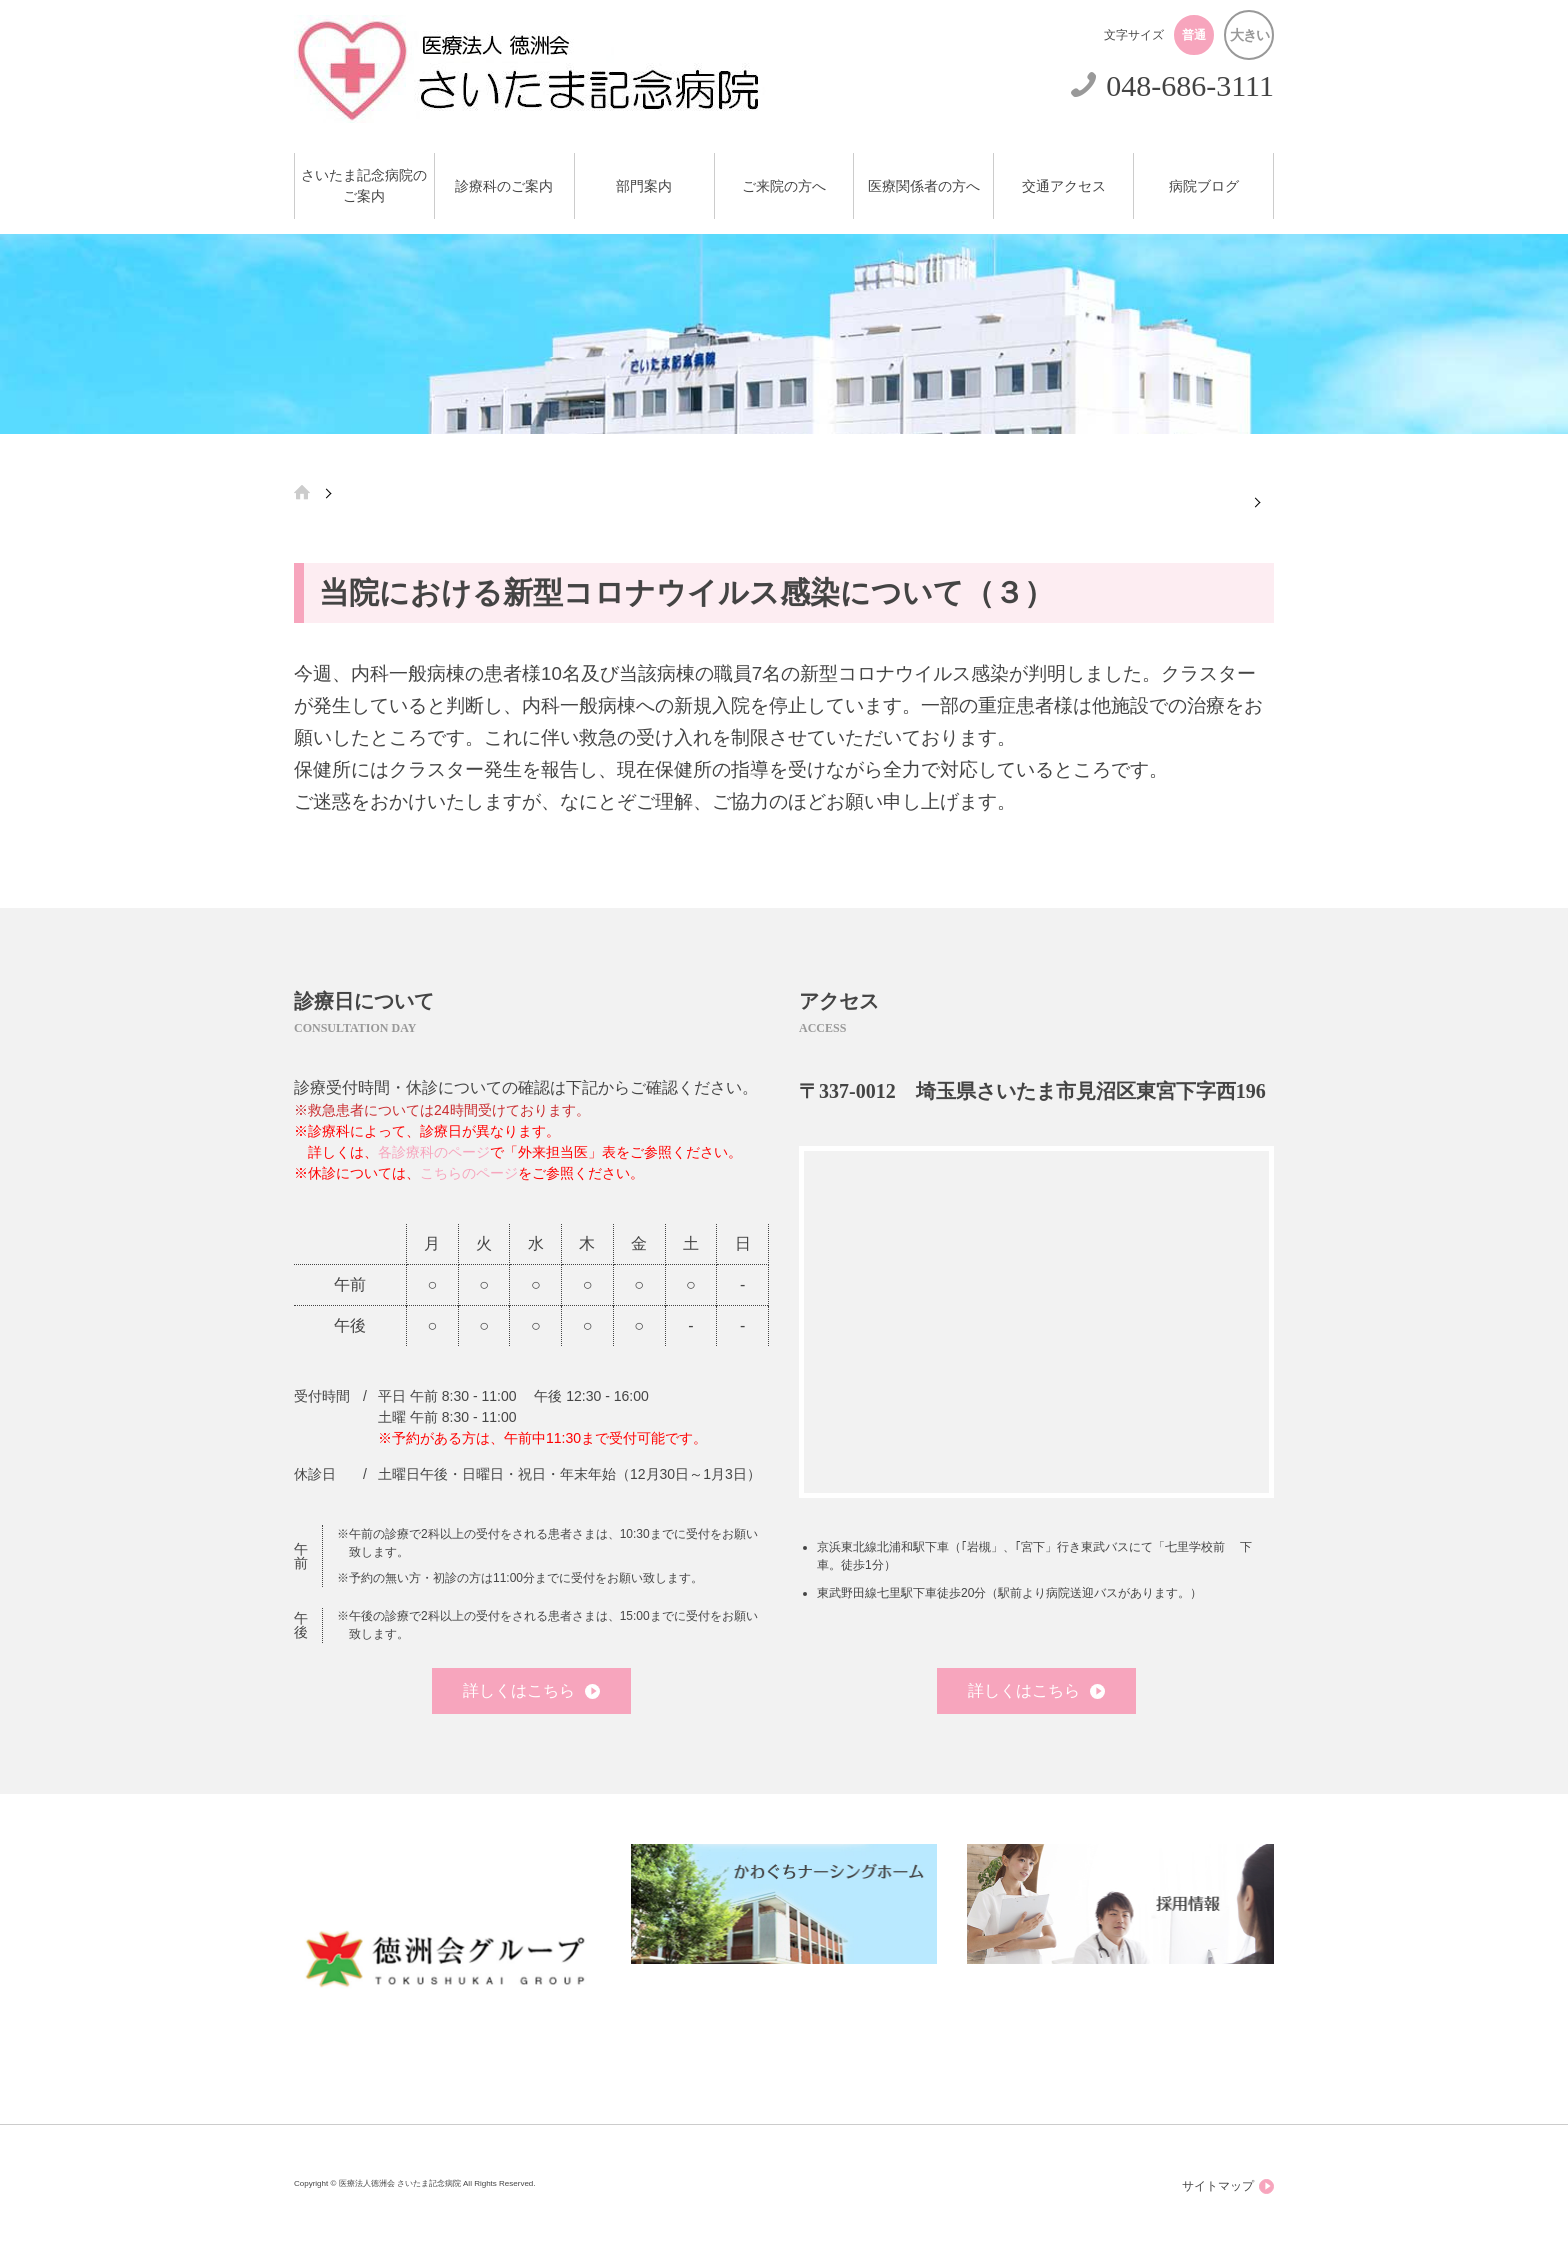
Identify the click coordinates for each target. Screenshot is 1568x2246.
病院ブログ (1204, 186)
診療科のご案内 (504, 186)
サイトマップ (1228, 2186)
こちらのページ (469, 1173)
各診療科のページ (434, 1152)
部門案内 (644, 186)
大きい (1249, 35)
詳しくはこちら (531, 1690)
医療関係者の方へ (924, 186)
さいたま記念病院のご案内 (364, 186)
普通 (1194, 35)
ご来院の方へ (784, 186)
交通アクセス (1064, 186)
